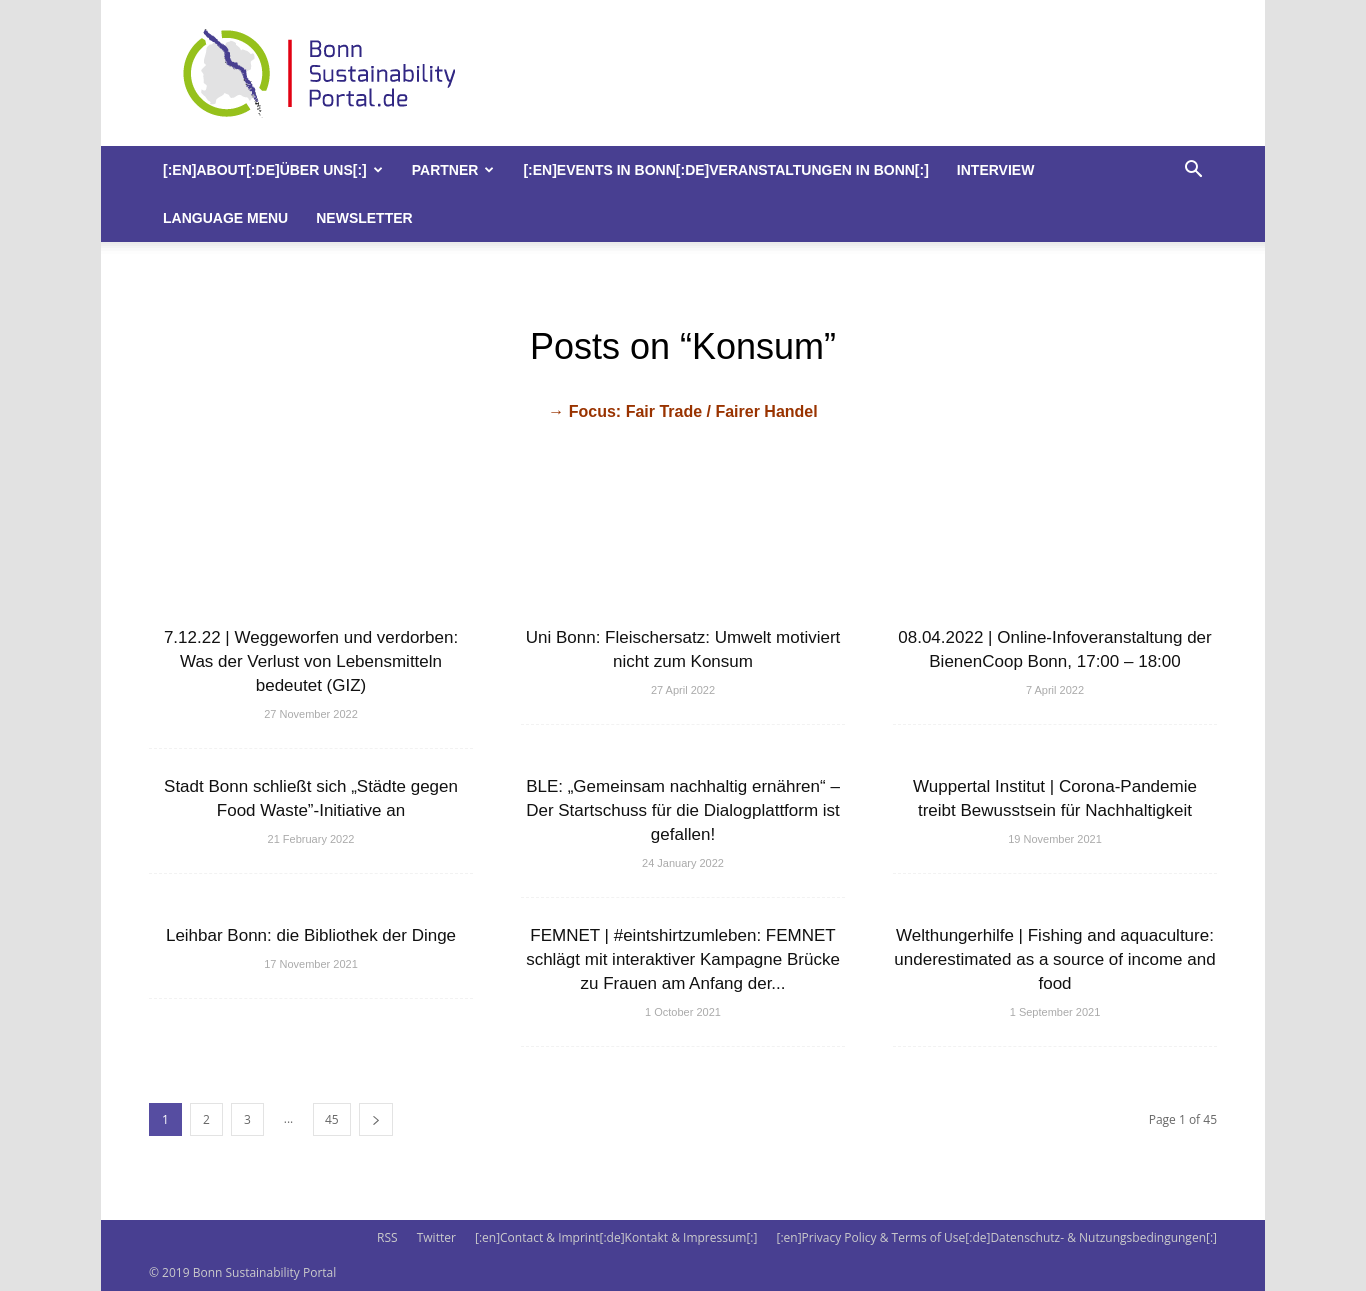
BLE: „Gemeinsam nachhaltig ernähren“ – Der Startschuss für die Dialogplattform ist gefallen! (683, 810)
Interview (996, 170)
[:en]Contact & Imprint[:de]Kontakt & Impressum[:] (616, 1237)
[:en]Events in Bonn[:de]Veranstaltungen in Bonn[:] (725, 170)
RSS (387, 1237)
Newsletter (364, 218)
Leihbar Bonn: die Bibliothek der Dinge (311, 935)
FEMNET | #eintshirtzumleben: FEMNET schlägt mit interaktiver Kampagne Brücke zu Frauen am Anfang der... (683, 959)
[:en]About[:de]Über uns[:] (273, 170)
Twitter (436, 1237)
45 (332, 1119)
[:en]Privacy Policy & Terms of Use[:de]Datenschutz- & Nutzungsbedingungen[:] (997, 1237)
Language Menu (225, 218)
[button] (1193, 171)
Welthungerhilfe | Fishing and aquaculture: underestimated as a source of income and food (1054, 959)
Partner (453, 170)
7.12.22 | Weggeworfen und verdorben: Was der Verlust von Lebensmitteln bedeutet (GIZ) (311, 661)
